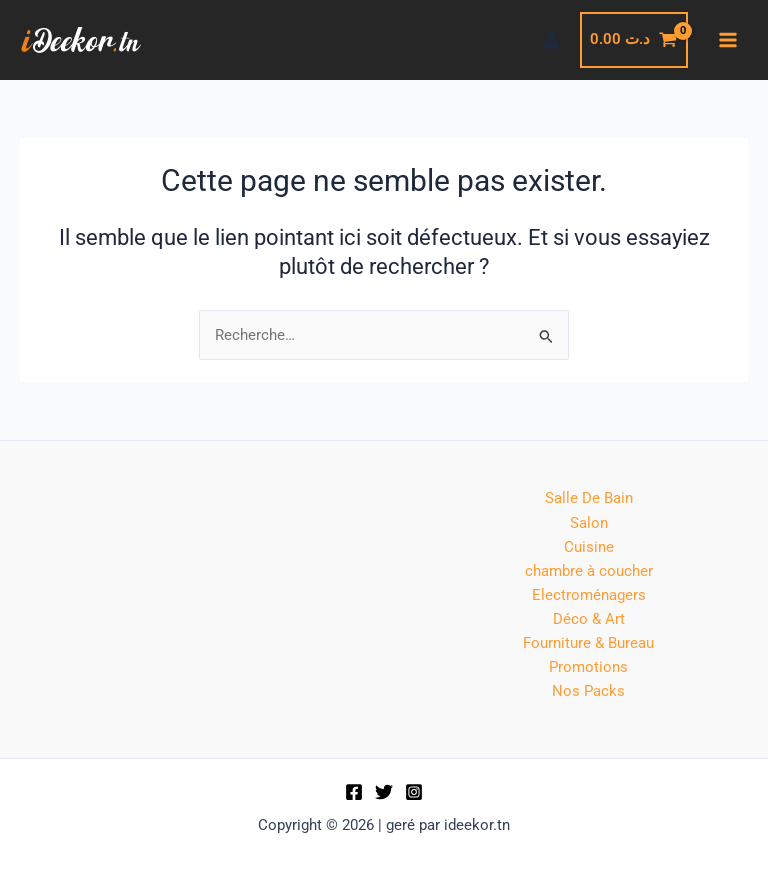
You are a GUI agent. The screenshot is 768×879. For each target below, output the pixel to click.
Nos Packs (588, 691)
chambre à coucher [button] (589, 571)
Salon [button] (589, 523)
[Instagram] (414, 792)
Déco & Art (589, 619)
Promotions (588, 667)
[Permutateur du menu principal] (728, 40)
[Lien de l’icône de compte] (551, 40)
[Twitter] (384, 792)
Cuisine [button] (589, 547)
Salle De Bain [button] (589, 498)
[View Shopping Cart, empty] (634, 39)
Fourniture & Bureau (588, 643)
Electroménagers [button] (589, 595)
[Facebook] (354, 792)
